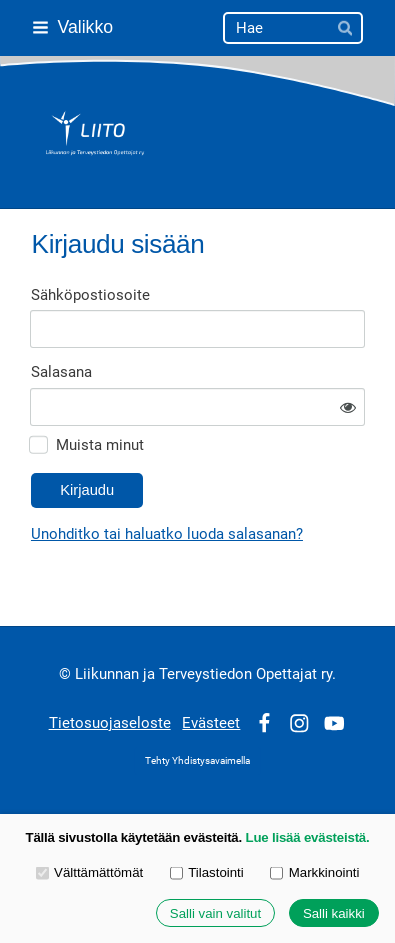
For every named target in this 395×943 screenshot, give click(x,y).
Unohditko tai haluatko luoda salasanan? (167, 534)
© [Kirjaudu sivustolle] (67, 674)
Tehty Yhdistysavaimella (197, 760)
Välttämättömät (90, 872)
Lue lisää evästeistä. (308, 837)
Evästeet (211, 723)
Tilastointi (207, 872)
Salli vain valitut (215, 913)
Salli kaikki (334, 913)
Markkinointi (314, 872)
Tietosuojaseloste (110, 723)
